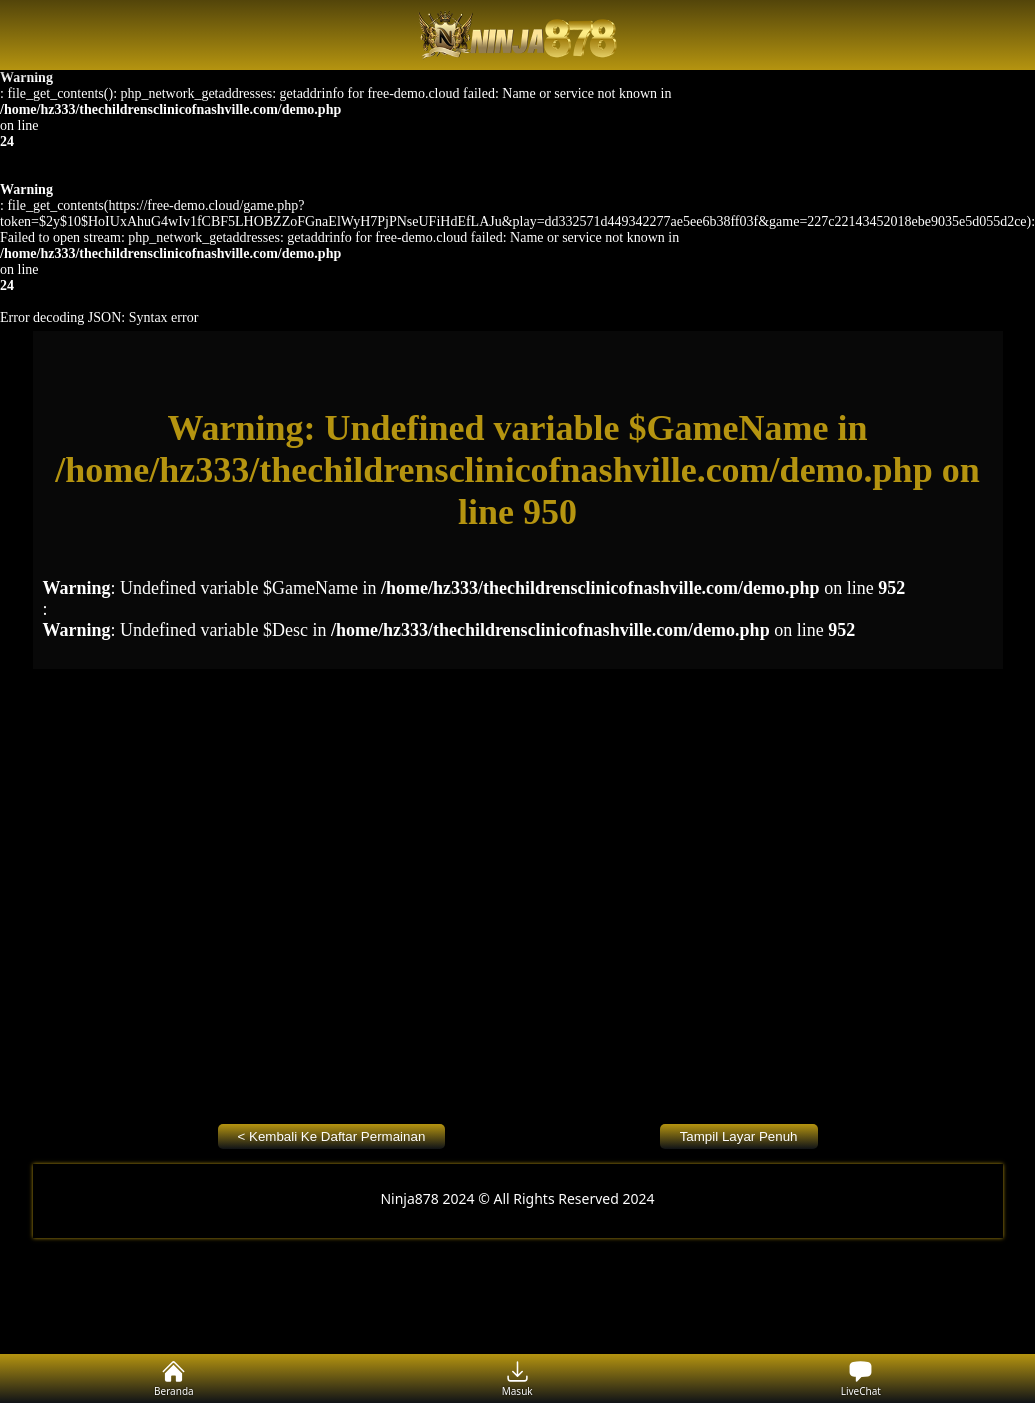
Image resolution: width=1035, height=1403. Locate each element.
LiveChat (861, 1378)
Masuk (517, 1378)
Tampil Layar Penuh (739, 1136)
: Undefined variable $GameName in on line (474, 588)
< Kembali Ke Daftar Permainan (332, 1136)
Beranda (174, 1378)
